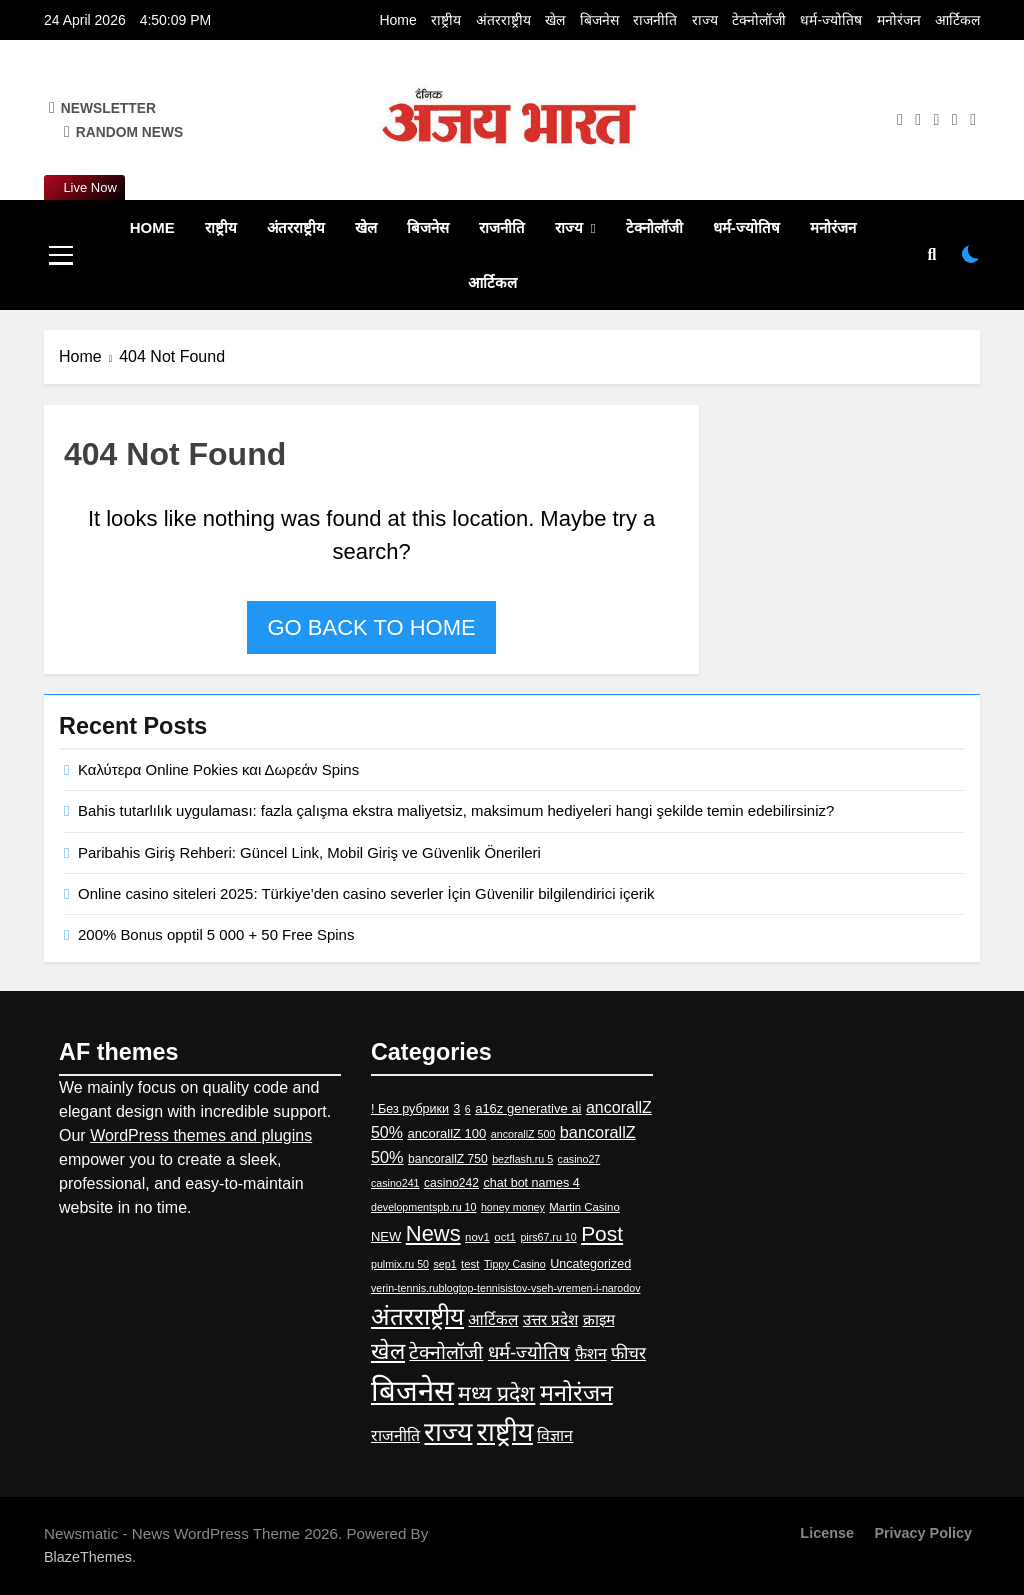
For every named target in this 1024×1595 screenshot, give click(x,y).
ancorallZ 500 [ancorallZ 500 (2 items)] (523, 1134)
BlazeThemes (88, 1557)
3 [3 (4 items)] (457, 1109)
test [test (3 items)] (470, 1264)
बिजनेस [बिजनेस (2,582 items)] (412, 1390)
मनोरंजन (899, 20)
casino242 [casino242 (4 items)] (451, 1183)
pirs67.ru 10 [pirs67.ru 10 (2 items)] (548, 1237)
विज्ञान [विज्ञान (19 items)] (555, 1435)
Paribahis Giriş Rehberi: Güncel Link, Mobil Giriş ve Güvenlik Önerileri (309, 852)
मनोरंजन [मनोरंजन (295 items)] (576, 1393)
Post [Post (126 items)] (602, 1233)
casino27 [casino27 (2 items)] (579, 1159)
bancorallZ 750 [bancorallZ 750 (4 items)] (448, 1159)
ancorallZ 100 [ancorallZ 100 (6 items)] (446, 1133)
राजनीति (655, 20)
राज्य (705, 20)
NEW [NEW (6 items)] (386, 1236)
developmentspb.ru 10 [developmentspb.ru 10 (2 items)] (423, 1207)
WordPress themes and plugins (201, 1135)
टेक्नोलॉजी (759, 20)
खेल (555, 20)
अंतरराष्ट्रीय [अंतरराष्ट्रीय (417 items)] (417, 1316)
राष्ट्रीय (446, 20)
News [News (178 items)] (433, 1233)
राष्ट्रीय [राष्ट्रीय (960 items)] (505, 1432)
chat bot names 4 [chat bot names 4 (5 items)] (531, 1183)
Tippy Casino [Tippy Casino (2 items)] (515, 1264)
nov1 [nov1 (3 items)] (477, 1237)
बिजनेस (599, 20)
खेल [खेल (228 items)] (388, 1351)
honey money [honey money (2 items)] (513, 1207)
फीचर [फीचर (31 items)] (628, 1353)
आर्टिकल (957, 20)
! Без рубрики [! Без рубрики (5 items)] (410, 1109)
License (827, 1533)
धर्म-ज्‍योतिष (831, 20)
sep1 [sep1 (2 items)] (444, 1264)
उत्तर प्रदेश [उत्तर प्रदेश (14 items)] (550, 1319)
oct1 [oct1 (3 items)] (505, 1237)
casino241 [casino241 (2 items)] (395, 1183)
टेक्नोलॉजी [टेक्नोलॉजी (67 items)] (446, 1352)
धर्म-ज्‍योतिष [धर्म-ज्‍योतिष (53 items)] (529, 1352)
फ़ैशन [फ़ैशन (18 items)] (591, 1353)
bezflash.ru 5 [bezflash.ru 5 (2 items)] (522, 1159)
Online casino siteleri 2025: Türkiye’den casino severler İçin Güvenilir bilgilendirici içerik (366, 893)
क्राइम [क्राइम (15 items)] (599, 1319)
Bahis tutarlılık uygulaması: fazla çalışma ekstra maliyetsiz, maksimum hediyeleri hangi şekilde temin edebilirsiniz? (456, 810)
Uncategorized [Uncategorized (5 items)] (590, 1264)
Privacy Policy (923, 1533)
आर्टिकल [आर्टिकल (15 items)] (493, 1319)
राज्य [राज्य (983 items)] (448, 1432)
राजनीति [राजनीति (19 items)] (395, 1435)
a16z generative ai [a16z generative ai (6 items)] (528, 1108)
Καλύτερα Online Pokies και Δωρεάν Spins (218, 769)
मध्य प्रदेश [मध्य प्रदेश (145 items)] (496, 1394)
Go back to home (371, 627)
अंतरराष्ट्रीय (503, 20)
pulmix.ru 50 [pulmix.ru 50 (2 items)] (400, 1264)
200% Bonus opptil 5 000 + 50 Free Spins (216, 934)
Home (397, 20)
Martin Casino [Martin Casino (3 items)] (584, 1207)
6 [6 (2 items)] (468, 1109)
